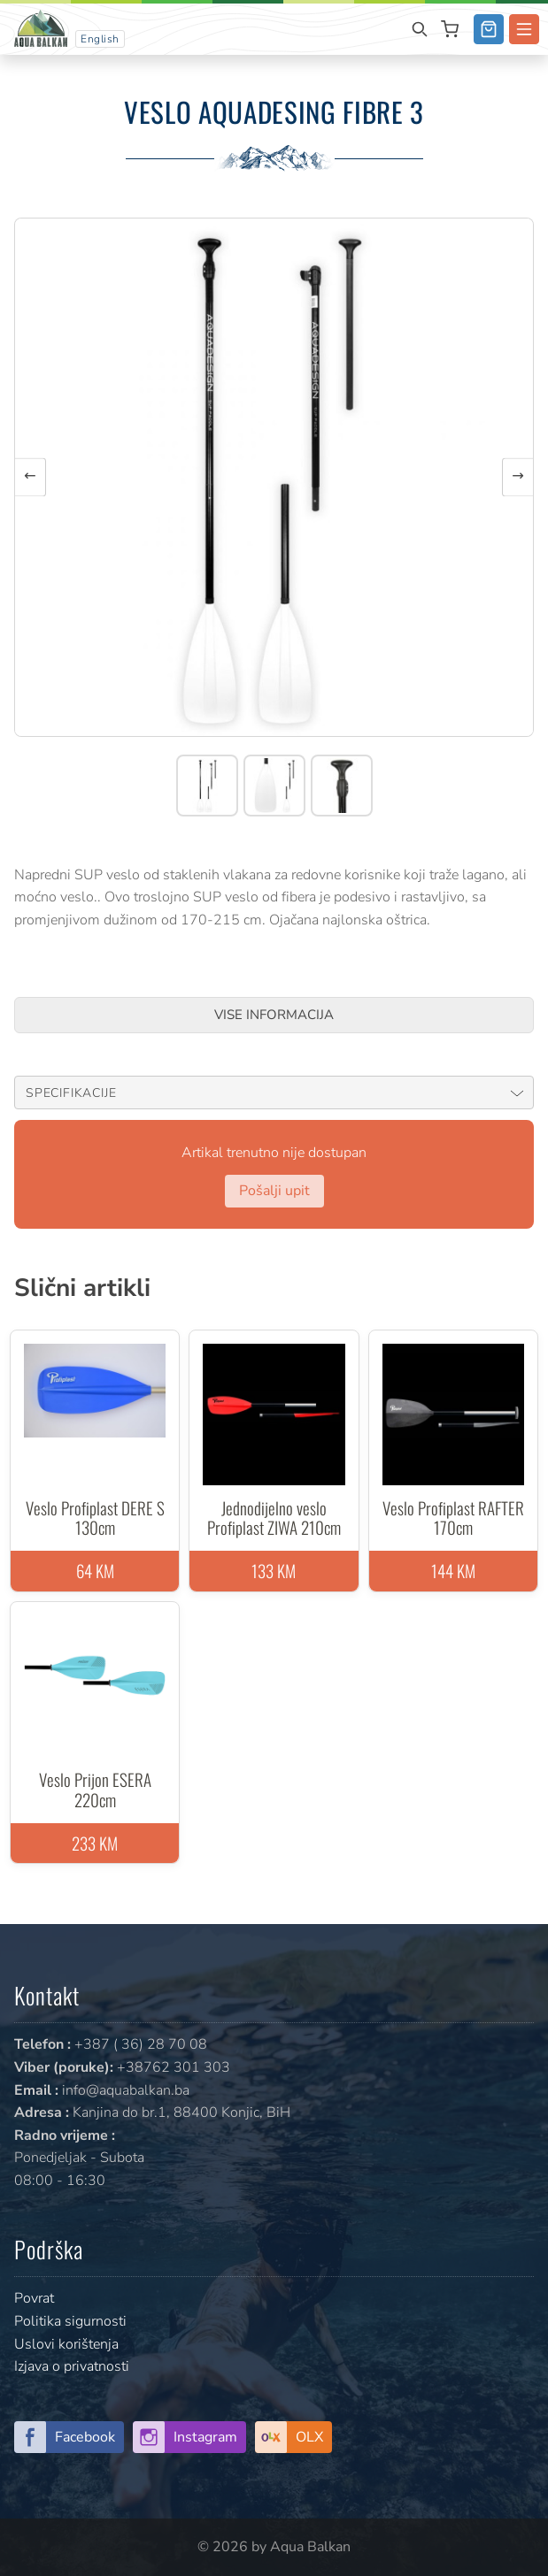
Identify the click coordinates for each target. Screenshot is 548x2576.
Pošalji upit (274, 1190)
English (100, 39)
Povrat (34, 2298)
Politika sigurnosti (70, 2321)
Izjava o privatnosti (71, 2366)
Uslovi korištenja (66, 2344)
